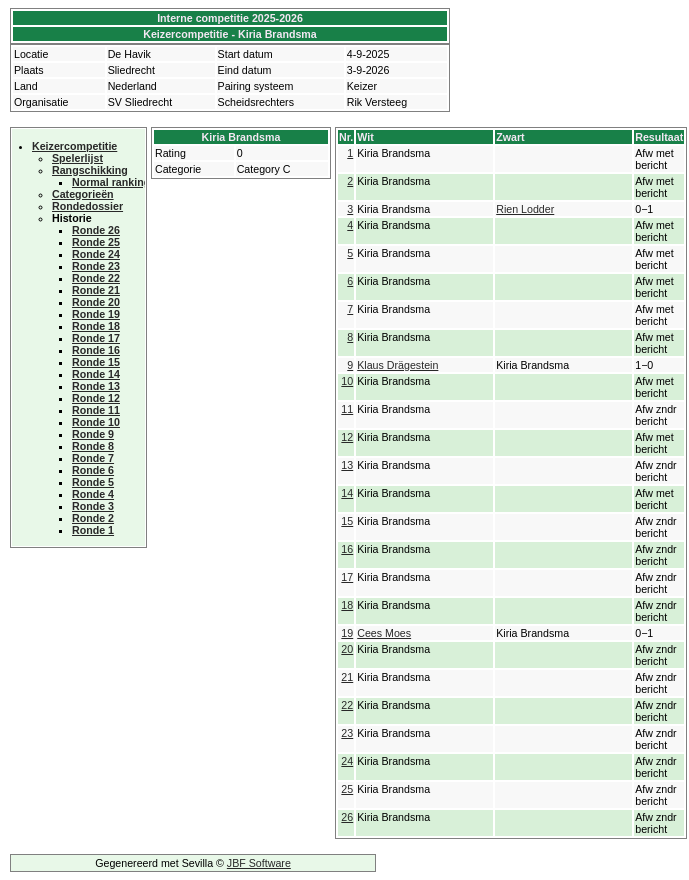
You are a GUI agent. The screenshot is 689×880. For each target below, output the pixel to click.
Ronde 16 (96, 350)
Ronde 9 (93, 434)
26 (347, 817)
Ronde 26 (96, 230)
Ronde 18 (96, 326)
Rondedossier (87, 206)
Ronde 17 (96, 338)
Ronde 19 (96, 314)
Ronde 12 (96, 398)
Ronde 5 (93, 482)
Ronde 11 (96, 410)
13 (347, 465)
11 (347, 409)
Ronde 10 (96, 422)
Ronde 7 (93, 458)
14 (347, 493)
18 (347, 605)
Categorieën (83, 194)
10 (347, 381)
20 (347, 649)
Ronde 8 (93, 446)
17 (347, 577)
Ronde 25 (96, 242)
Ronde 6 (93, 470)
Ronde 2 (93, 518)
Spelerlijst (77, 158)
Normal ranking (111, 182)
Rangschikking (90, 170)
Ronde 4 (93, 494)
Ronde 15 (96, 362)
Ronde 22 (96, 278)
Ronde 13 (96, 386)
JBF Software (259, 863)
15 (347, 521)
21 (347, 677)
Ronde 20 (96, 302)
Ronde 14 (96, 374)
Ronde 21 (96, 290)
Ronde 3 (93, 506)
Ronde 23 (96, 266)
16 (347, 549)
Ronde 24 (96, 254)
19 (347, 633)
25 (347, 789)
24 (347, 761)
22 (347, 705)
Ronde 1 (93, 530)
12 (347, 437)
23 (347, 733)
